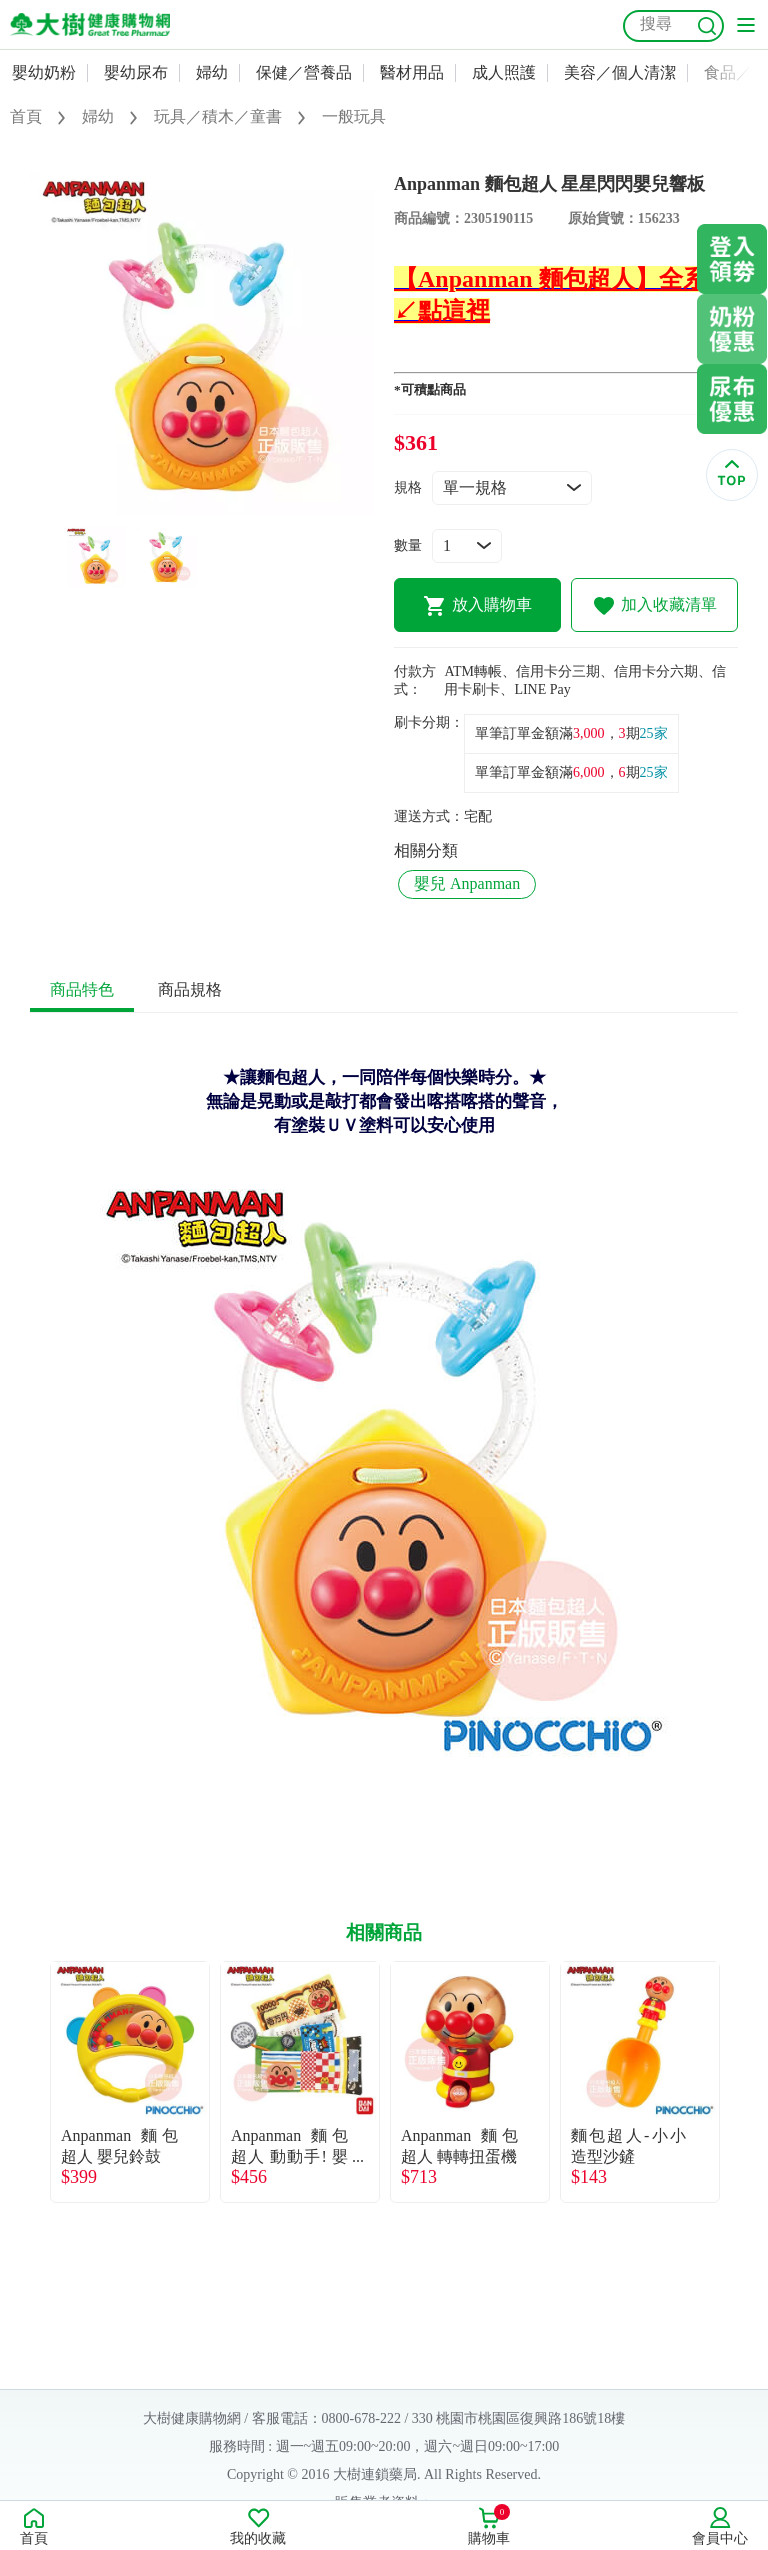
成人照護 (504, 72)
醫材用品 (412, 72)
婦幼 (212, 72)
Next (738, 2082)
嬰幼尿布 (136, 72)
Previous (30, 2082)
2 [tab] (217, 505)
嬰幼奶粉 (44, 72)
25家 (654, 733)
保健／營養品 (304, 72)
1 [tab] (187, 505)
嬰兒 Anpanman (467, 883)
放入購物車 (477, 606)
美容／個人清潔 (620, 72)
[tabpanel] (202, 343)
